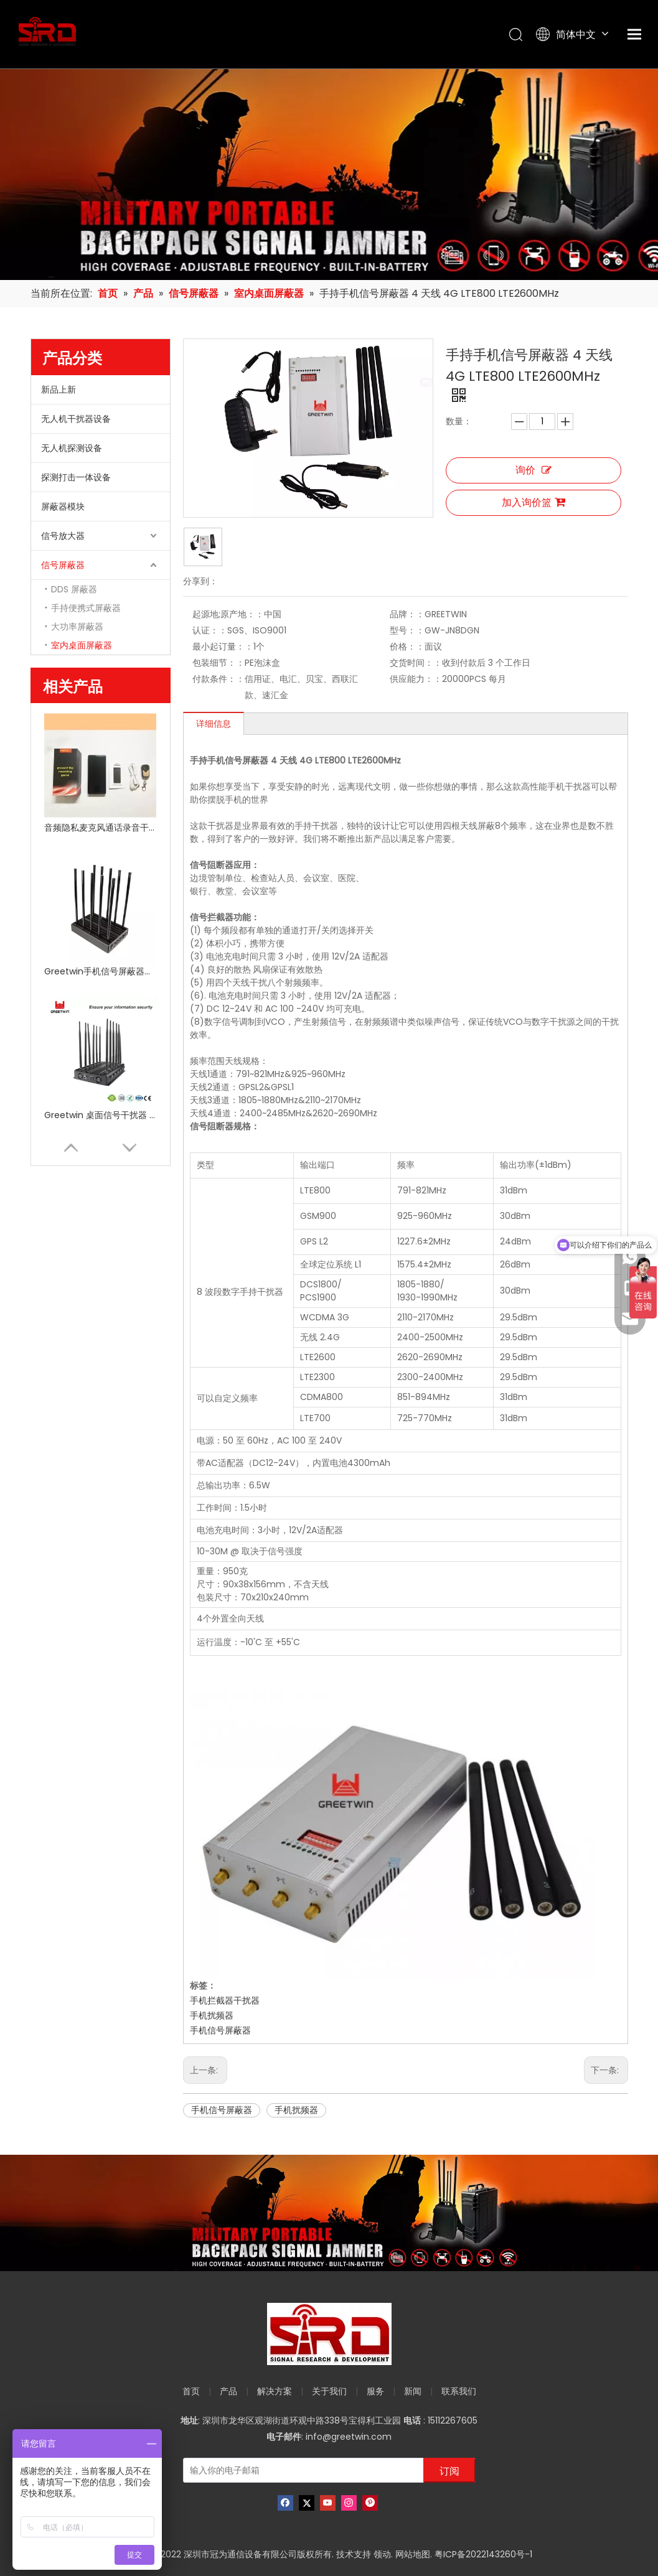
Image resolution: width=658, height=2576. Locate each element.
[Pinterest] (370, 2503)
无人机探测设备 (71, 448)
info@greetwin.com (349, 2436)
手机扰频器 (211, 2015)
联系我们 (458, 2391)
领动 (382, 2554)
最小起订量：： (222, 646)
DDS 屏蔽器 (74, 589)
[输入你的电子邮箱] (301, 2470)
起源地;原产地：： (228, 614)
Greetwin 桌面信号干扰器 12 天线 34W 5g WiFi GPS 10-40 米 (100, 1115)
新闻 (412, 2391)
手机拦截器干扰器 (225, 2000)
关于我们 (329, 2391)
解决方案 (274, 2391)
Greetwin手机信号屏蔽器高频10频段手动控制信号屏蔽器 (100, 971)
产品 (228, 2391)
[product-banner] (329, 2213)
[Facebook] (285, 2503)
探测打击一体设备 (76, 477)
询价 (533, 470)
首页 (191, 2391)
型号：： (407, 630)
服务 (375, 2391)
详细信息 (213, 723)
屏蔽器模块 (63, 506)
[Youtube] (328, 2503)
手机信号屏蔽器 (220, 2030)
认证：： (209, 630)
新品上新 (58, 389)
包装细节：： (218, 662)
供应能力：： (416, 679)
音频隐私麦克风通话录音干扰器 (100, 827)
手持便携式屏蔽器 (86, 608)
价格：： (407, 646)
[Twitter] (306, 2503)
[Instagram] (349, 2503)
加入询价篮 (533, 502)
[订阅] (449, 2470)
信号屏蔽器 (63, 565)
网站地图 (412, 2554)
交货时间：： (416, 662)
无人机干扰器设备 (76, 419)
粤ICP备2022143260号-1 (483, 2554)
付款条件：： (218, 679)
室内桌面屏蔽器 (81, 645)
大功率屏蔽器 (77, 626)
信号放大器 (63, 536)
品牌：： (407, 614)
